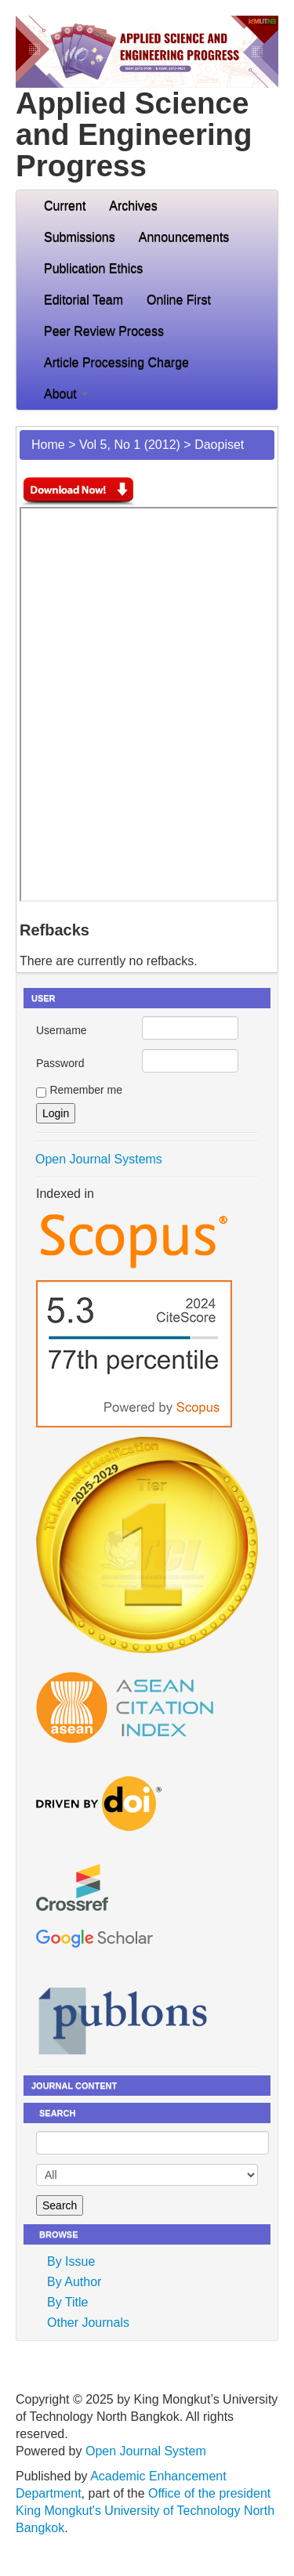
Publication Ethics (93, 268)
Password (60, 1063)
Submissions (79, 237)
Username (61, 1030)
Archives (133, 205)
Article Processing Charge (116, 362)
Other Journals (88, 2322)
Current (64, 205)
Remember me (85, 1090)
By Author (74, 2281)
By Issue (71, 2261)
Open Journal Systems (98, 1159)
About (66, 393)
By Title (67, 2302)
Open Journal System (145, 2451)
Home (48, 444)
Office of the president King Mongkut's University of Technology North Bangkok (145, 2510)
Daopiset (219, 444)
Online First (179, 299)
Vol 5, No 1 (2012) (129, 444)
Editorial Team (83, 299)
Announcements (184, 237)
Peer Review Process (104, 331)
